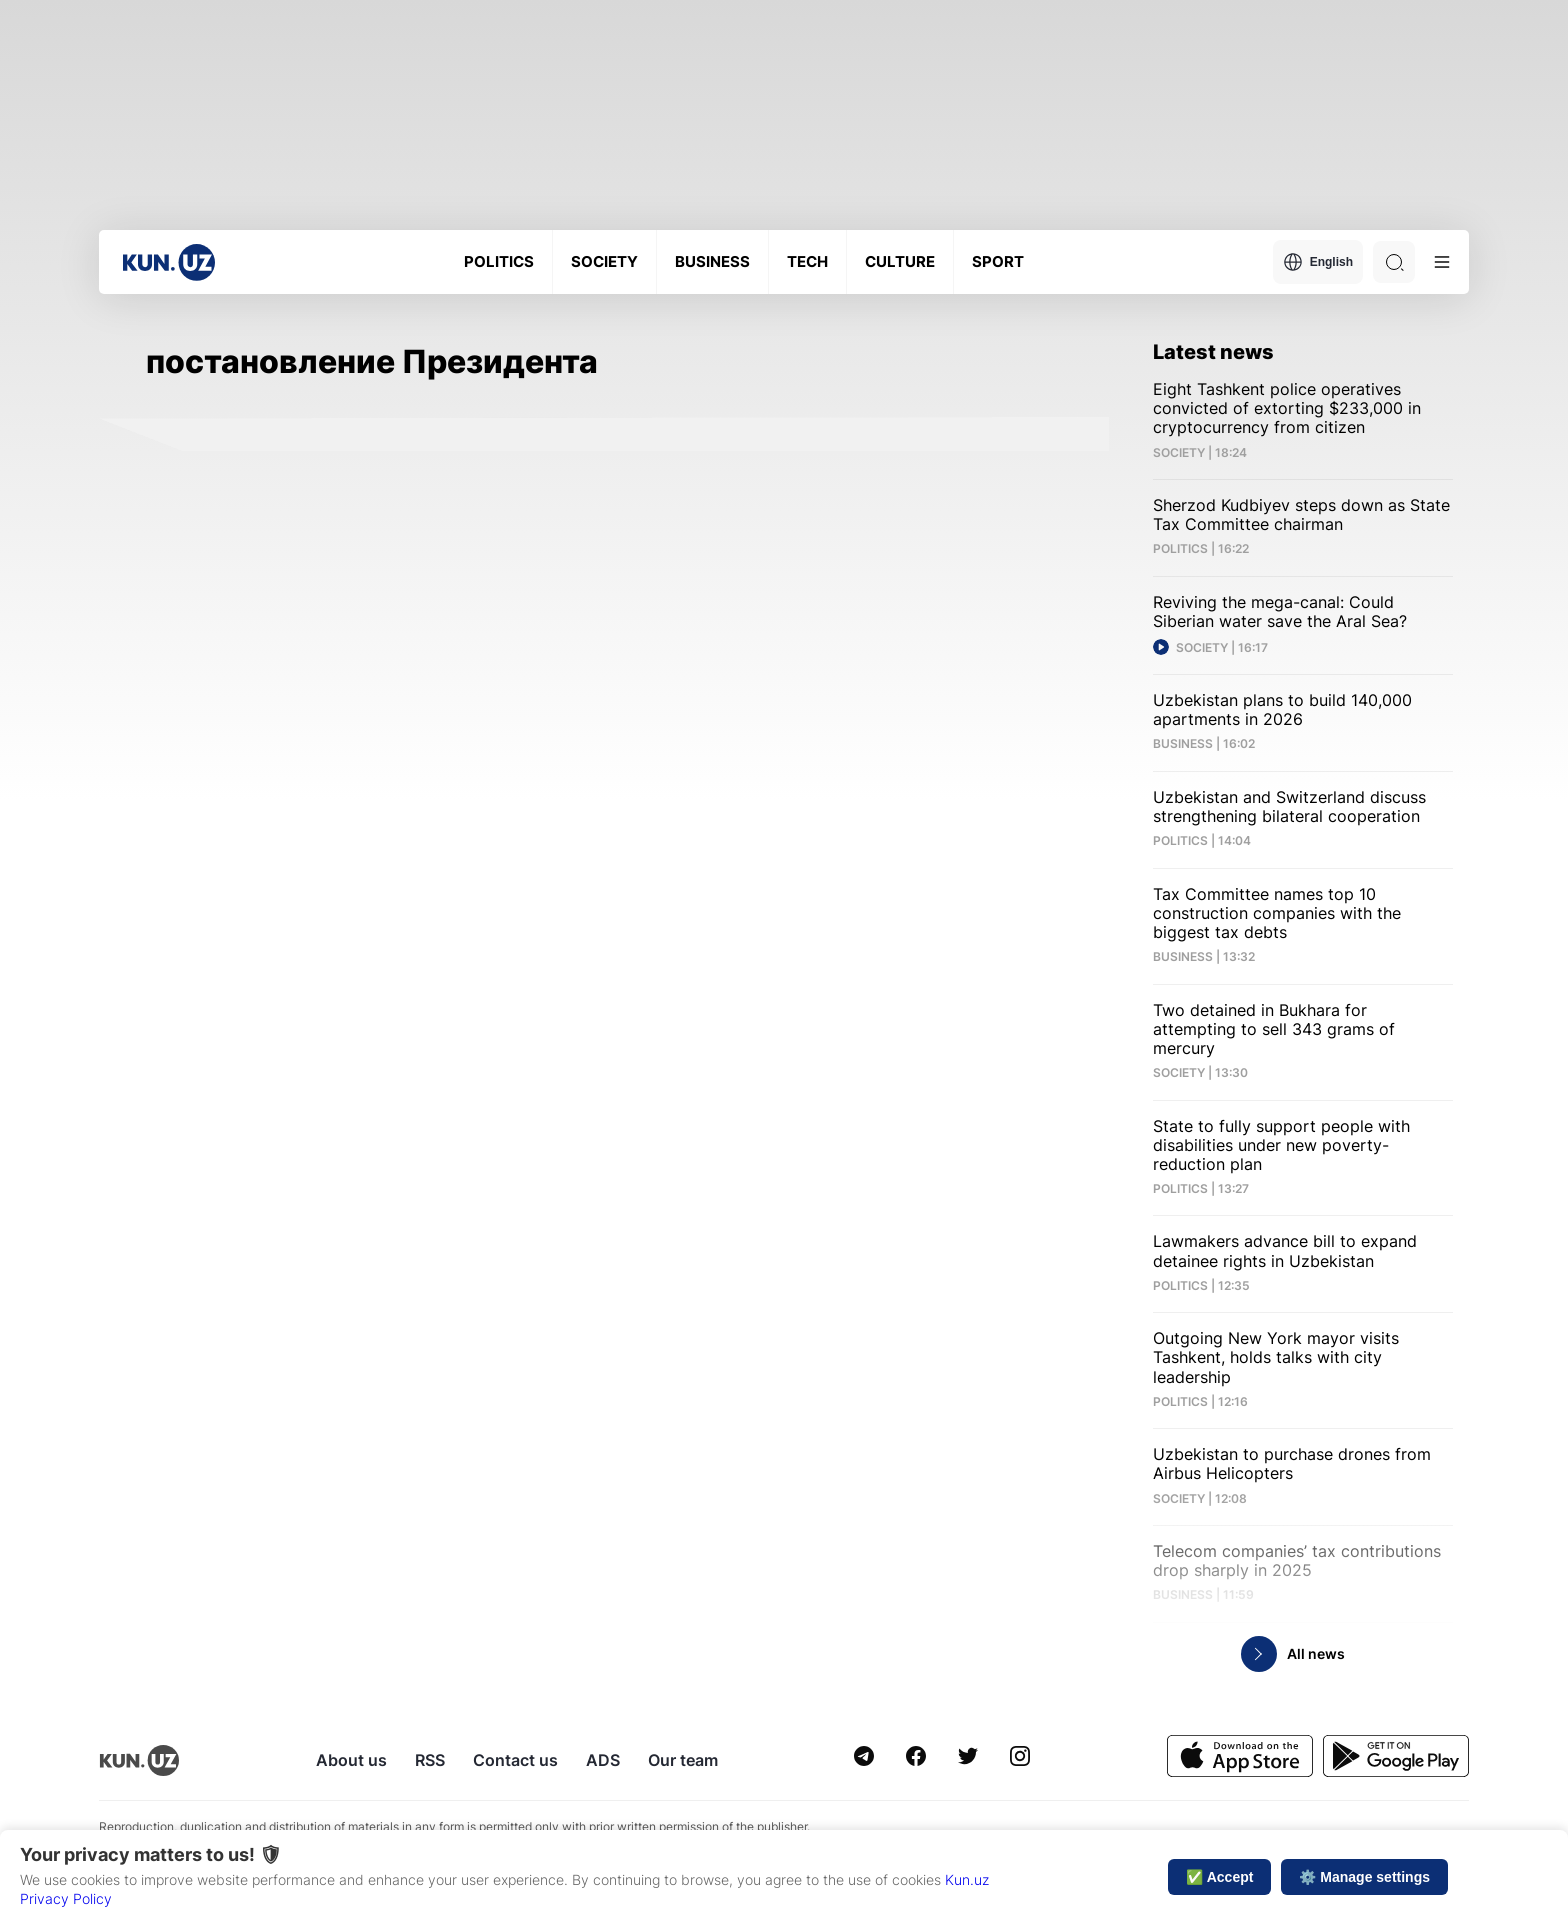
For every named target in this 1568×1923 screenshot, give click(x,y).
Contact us (515, 1760)
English (1318, 262)
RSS (430, 1760)
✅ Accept (1219, 1877)
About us (351, 1760)
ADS (603, 1760)
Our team (683, 1760)
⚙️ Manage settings (1364, 1877)
